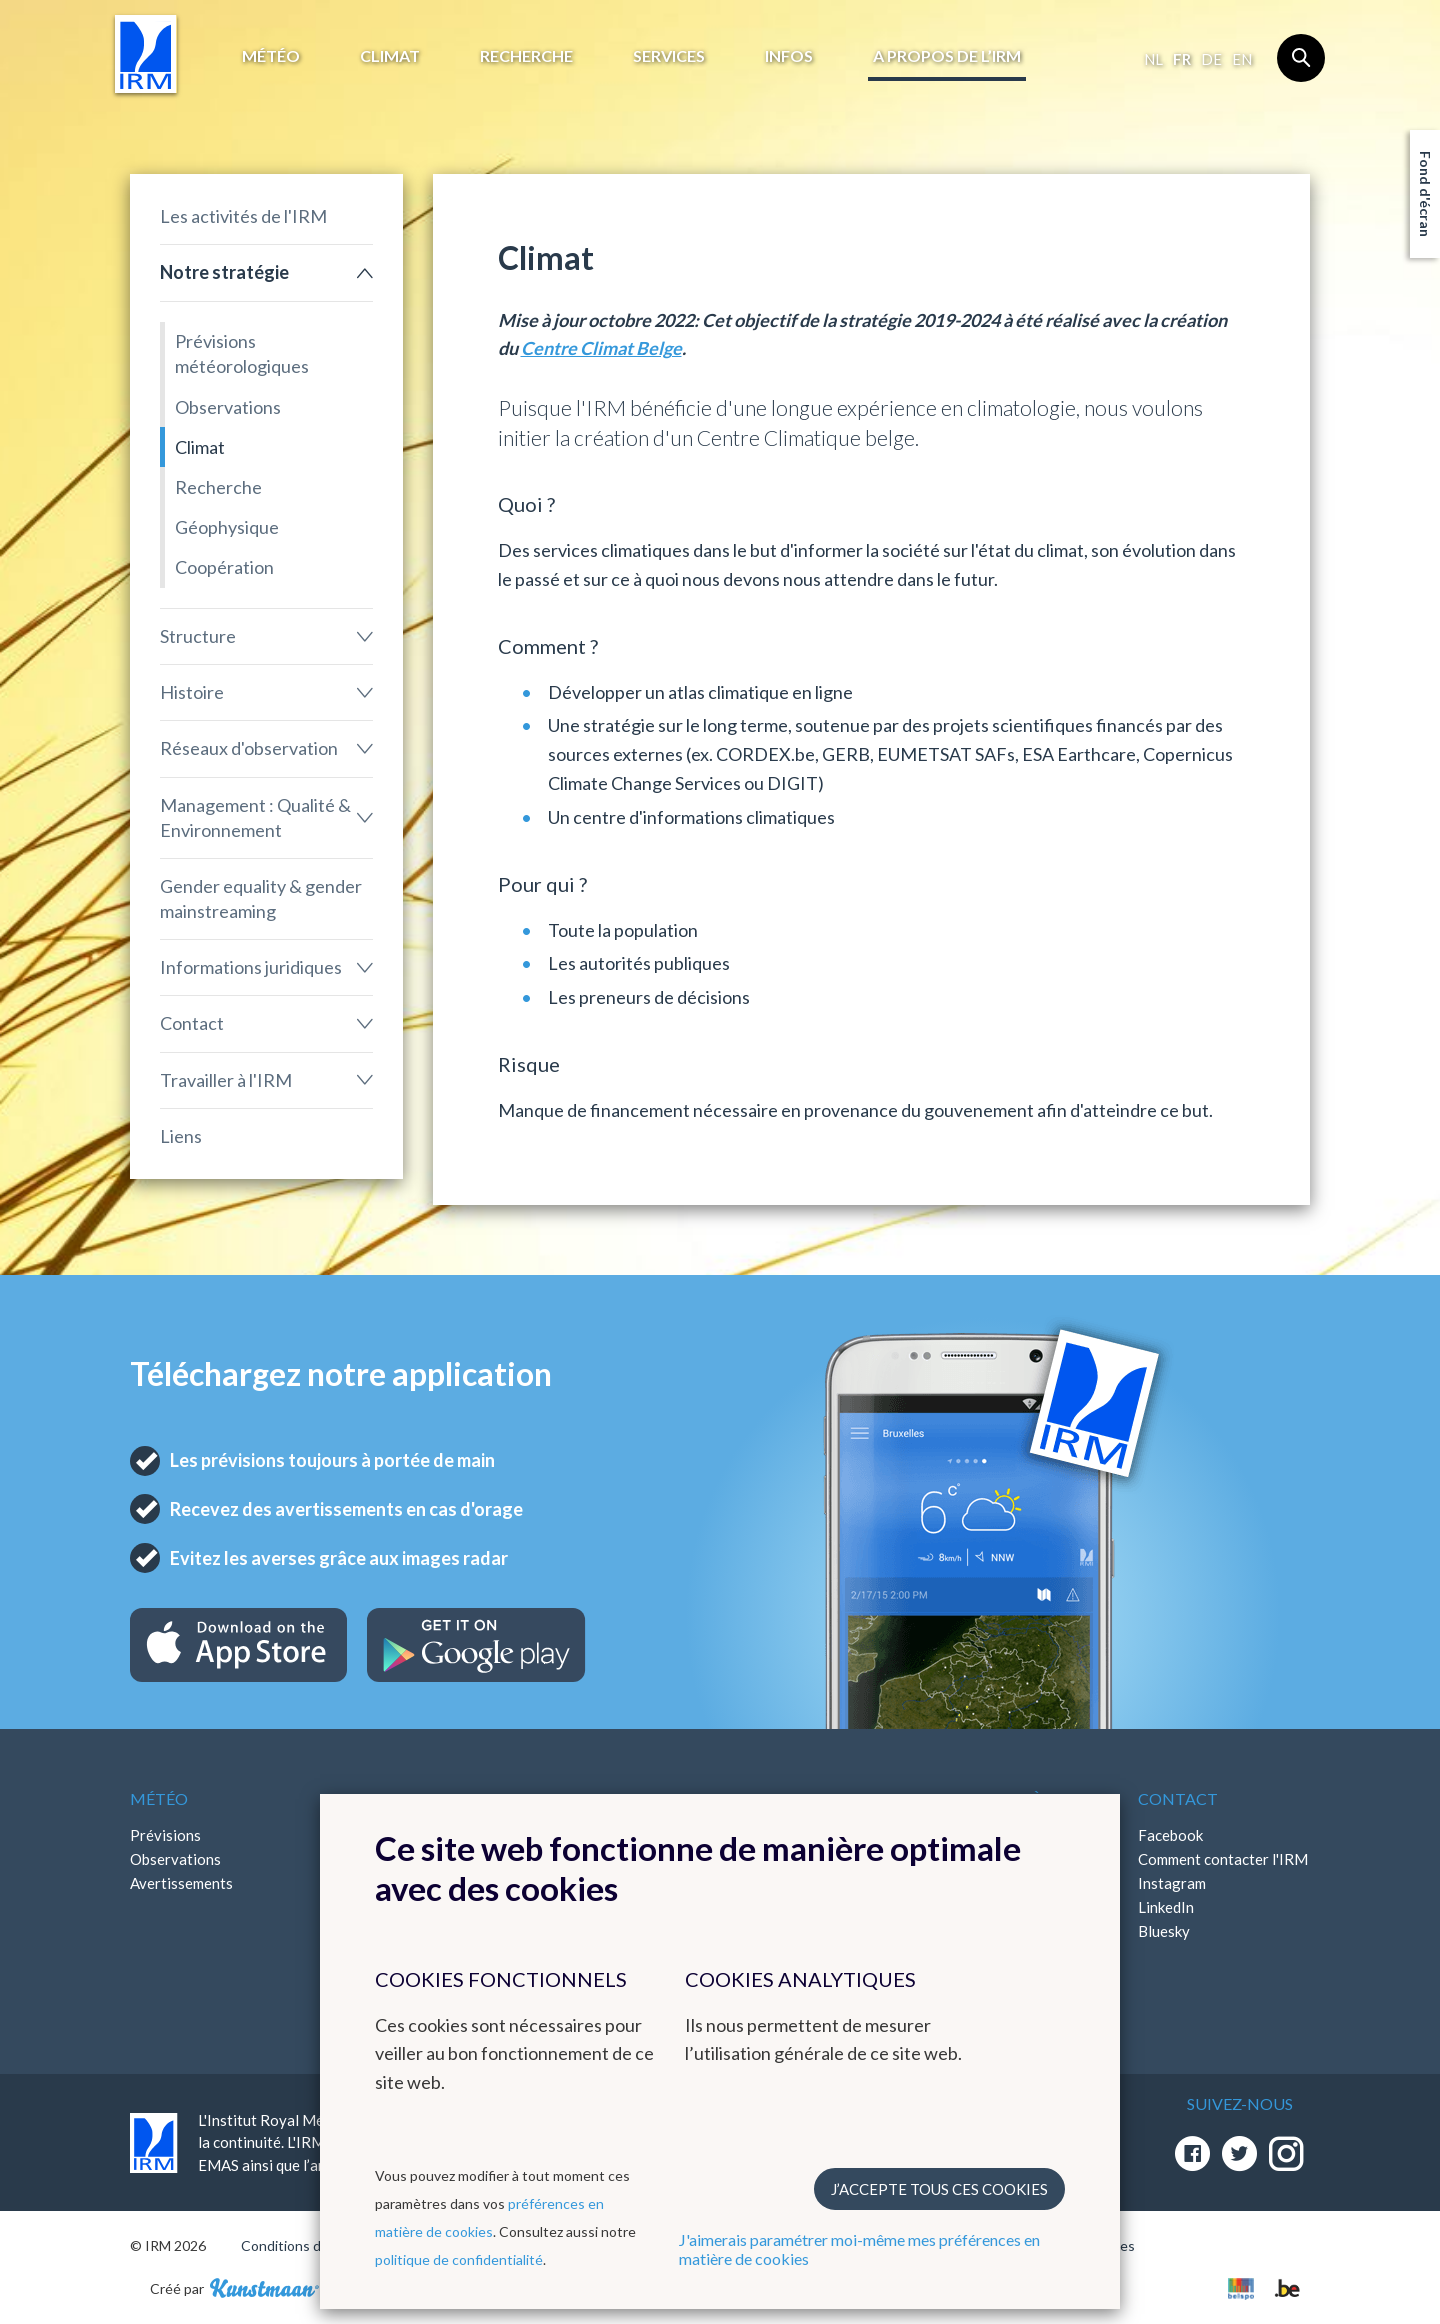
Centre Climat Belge (601, 348)
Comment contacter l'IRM (1223, 1859)
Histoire (192, 692)
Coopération (224, 567)
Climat (390, 55)
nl (1153, 59)
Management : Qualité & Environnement (255, 817)
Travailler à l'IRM (226, 1080)
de (1211, 59)
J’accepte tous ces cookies (939, 2189)
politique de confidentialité (459, 2259)
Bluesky (1164, 1931)
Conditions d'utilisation (313, 2245)
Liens (181, 1136)
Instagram (1172, 1883)
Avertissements (181, 1883)
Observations (228, 407)
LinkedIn (1166, 1907)
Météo (271, 55)
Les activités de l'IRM (243, 216)
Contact (192, 1023)
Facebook (1170, 1835)
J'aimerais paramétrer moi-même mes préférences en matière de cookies (859, 2249)
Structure (198, 636)
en (1242, 59)
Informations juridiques (251, 967)
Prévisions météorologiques (242, 353)
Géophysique (227, 527)
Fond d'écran (1425, 194)
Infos (789, 55)
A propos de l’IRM (947, 55)
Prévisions (165, 1835)
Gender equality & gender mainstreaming (261, 898)
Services (669, 55)
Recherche (526, 55)
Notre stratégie (224, 272)
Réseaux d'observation (249, 748)
